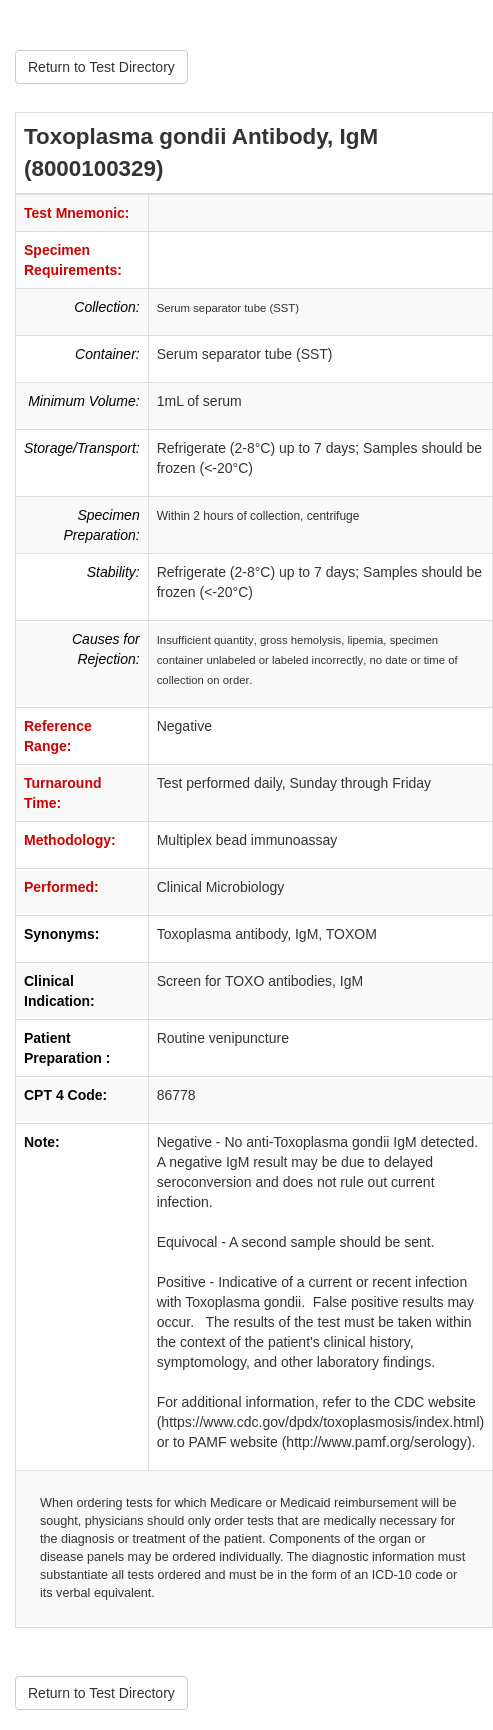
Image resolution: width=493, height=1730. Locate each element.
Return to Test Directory (101, 67)
